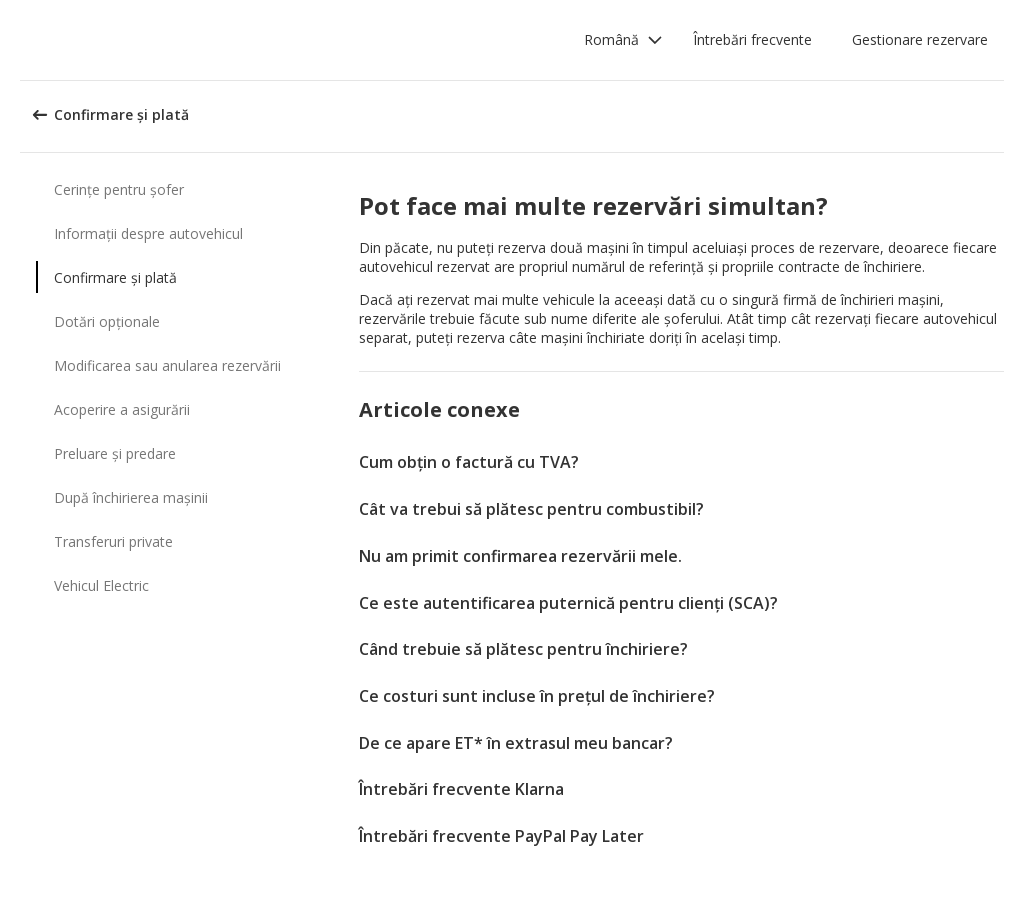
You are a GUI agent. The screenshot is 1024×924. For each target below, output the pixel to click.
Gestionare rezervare (920, 39)
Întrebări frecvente (752, 39)
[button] (623, 40)
